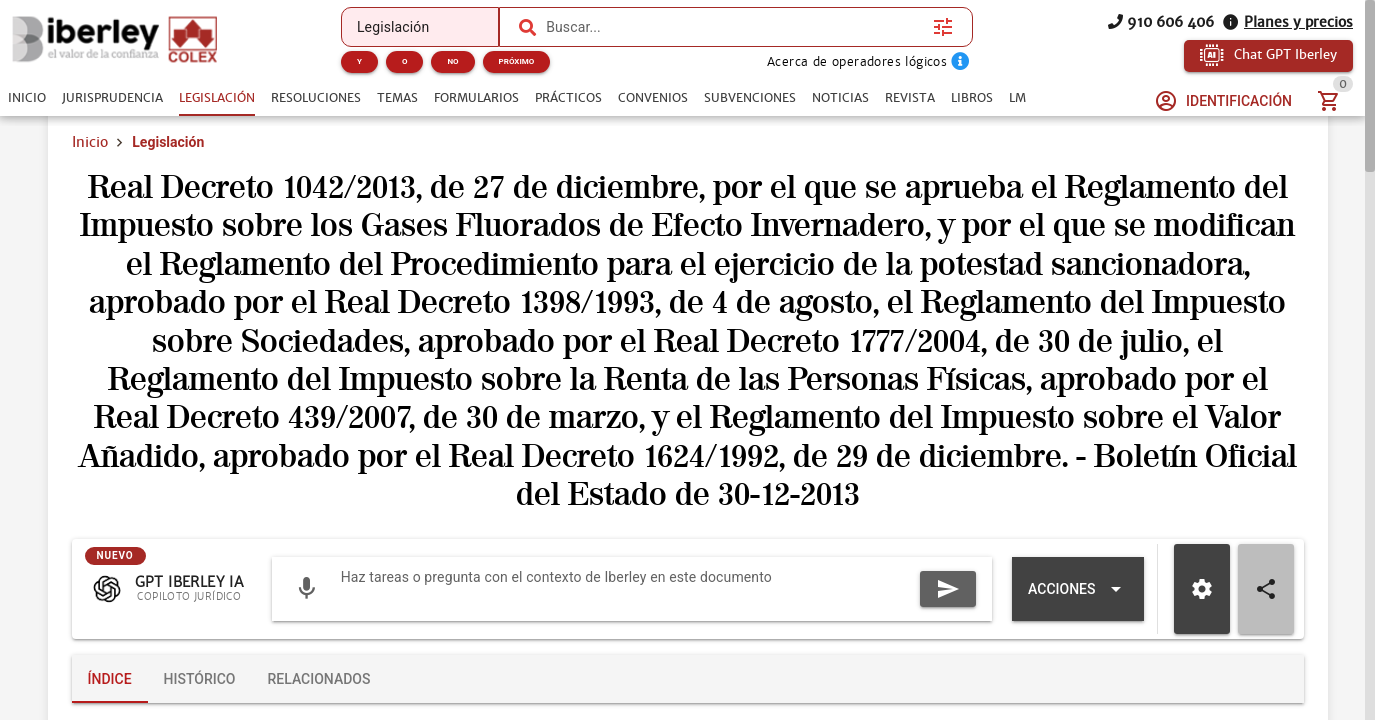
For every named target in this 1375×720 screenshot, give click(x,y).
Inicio (90, 142)
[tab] (27, 98)
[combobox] (734, 27)
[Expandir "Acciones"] (1077, 589)
